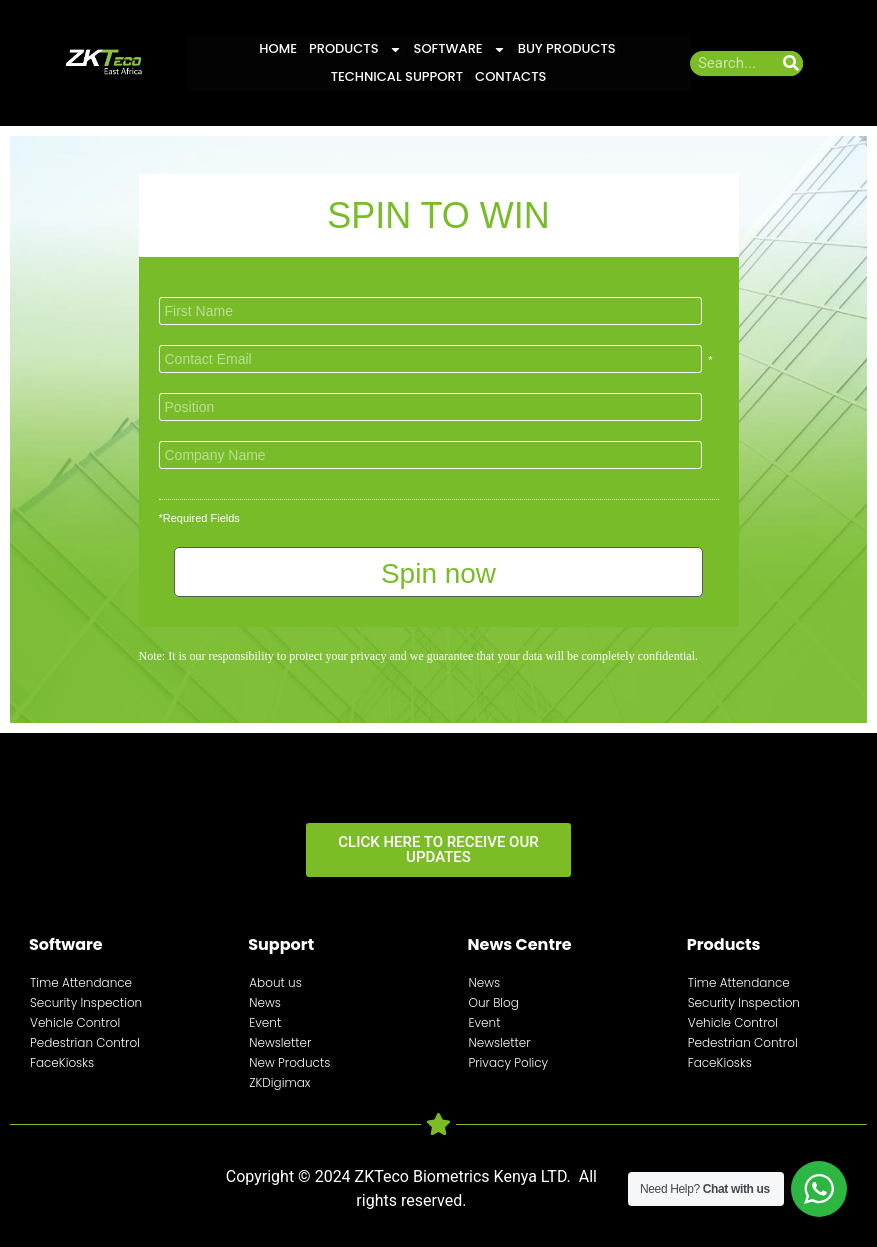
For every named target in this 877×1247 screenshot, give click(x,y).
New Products (289, 1062)
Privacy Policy (509, 1062)
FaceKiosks (62, 1062)
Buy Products (567, 48)
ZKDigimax (279, 1082)
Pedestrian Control (85, 1042)
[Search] (790, 63)
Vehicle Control (75, 1022)
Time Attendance (81, 982)
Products (355, 49)
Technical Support (397, 76)
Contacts (510, 76)
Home (278, 48)
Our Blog (494, 1002)
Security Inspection (86, 1002)
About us (275, 982)
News (265, 1002)
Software (460, 49)
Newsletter (280, 1042)
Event (265, 1022)
